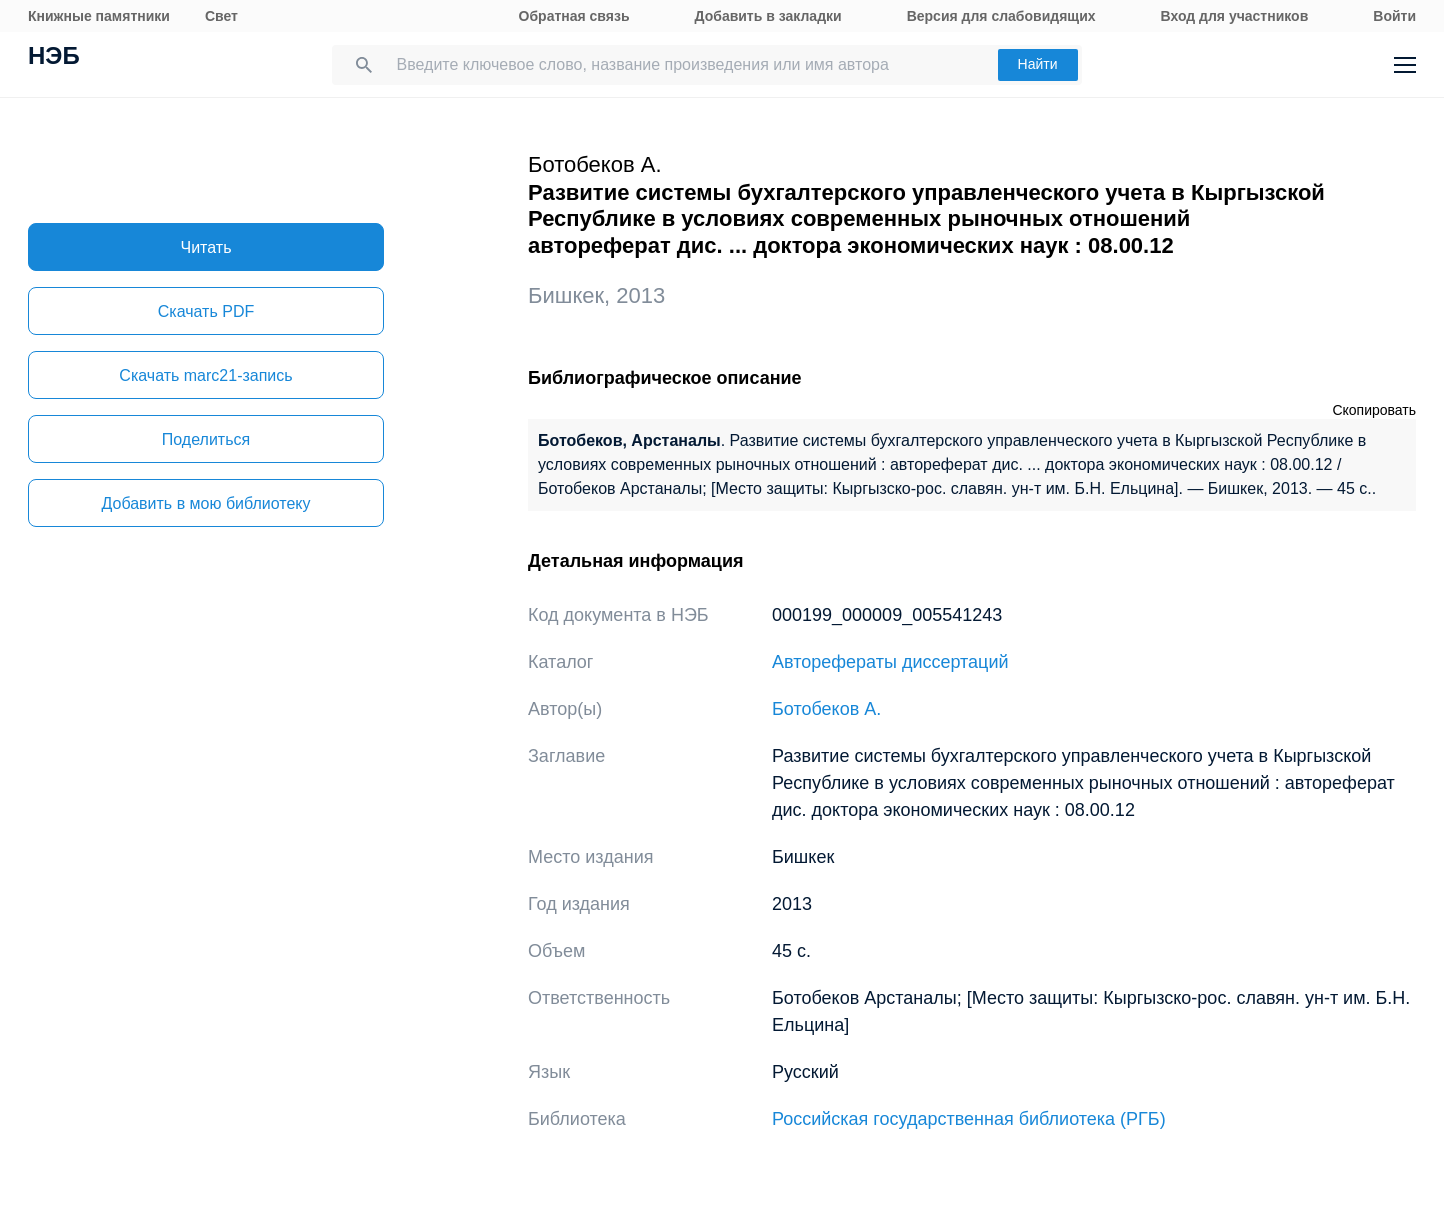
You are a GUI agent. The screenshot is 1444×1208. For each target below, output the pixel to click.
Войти (1394, 16)
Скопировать (1374, 410)
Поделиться (206, 439)
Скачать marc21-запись (205, 375)
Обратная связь (574, 16)
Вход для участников (1235, 16)
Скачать (206, 311)
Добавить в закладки (768, 16)
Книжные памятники (99, 16)
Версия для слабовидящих (1001, 16)
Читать (206, 247)
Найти (1038, 64)
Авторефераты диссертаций (890, 662)
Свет (221, 16)
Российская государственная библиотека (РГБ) (969, 1119)
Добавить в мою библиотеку (205, 503)
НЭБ (54, 58)
